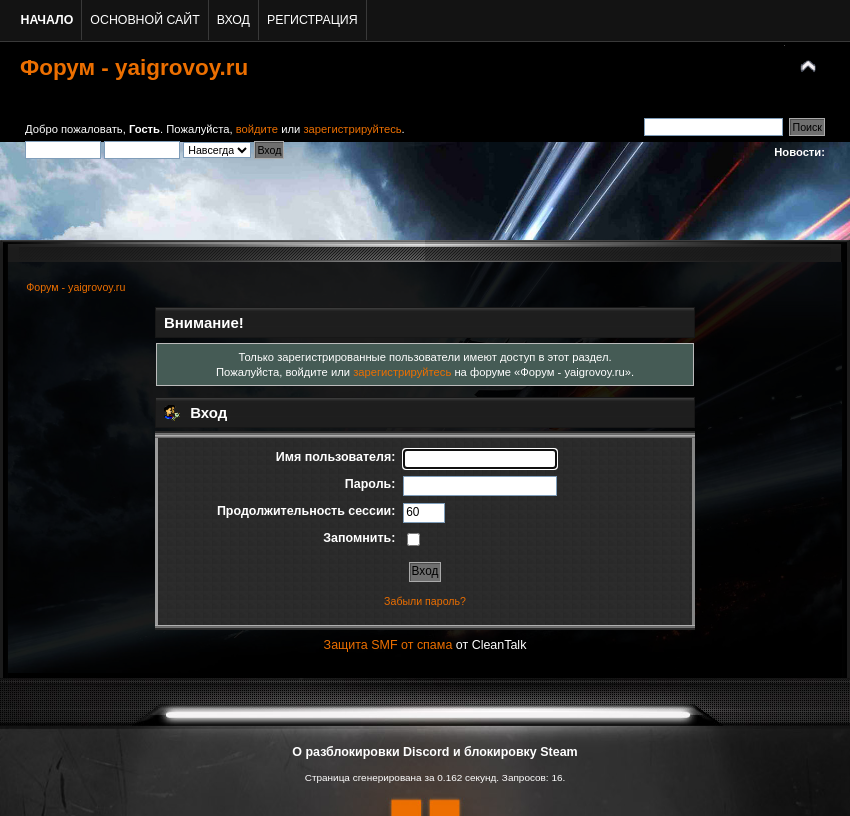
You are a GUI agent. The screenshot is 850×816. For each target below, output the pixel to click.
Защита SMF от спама (388, 645)
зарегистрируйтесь (352, 129)
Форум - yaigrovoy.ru (134, 67)
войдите (257, 129)
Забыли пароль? (425, 601)
